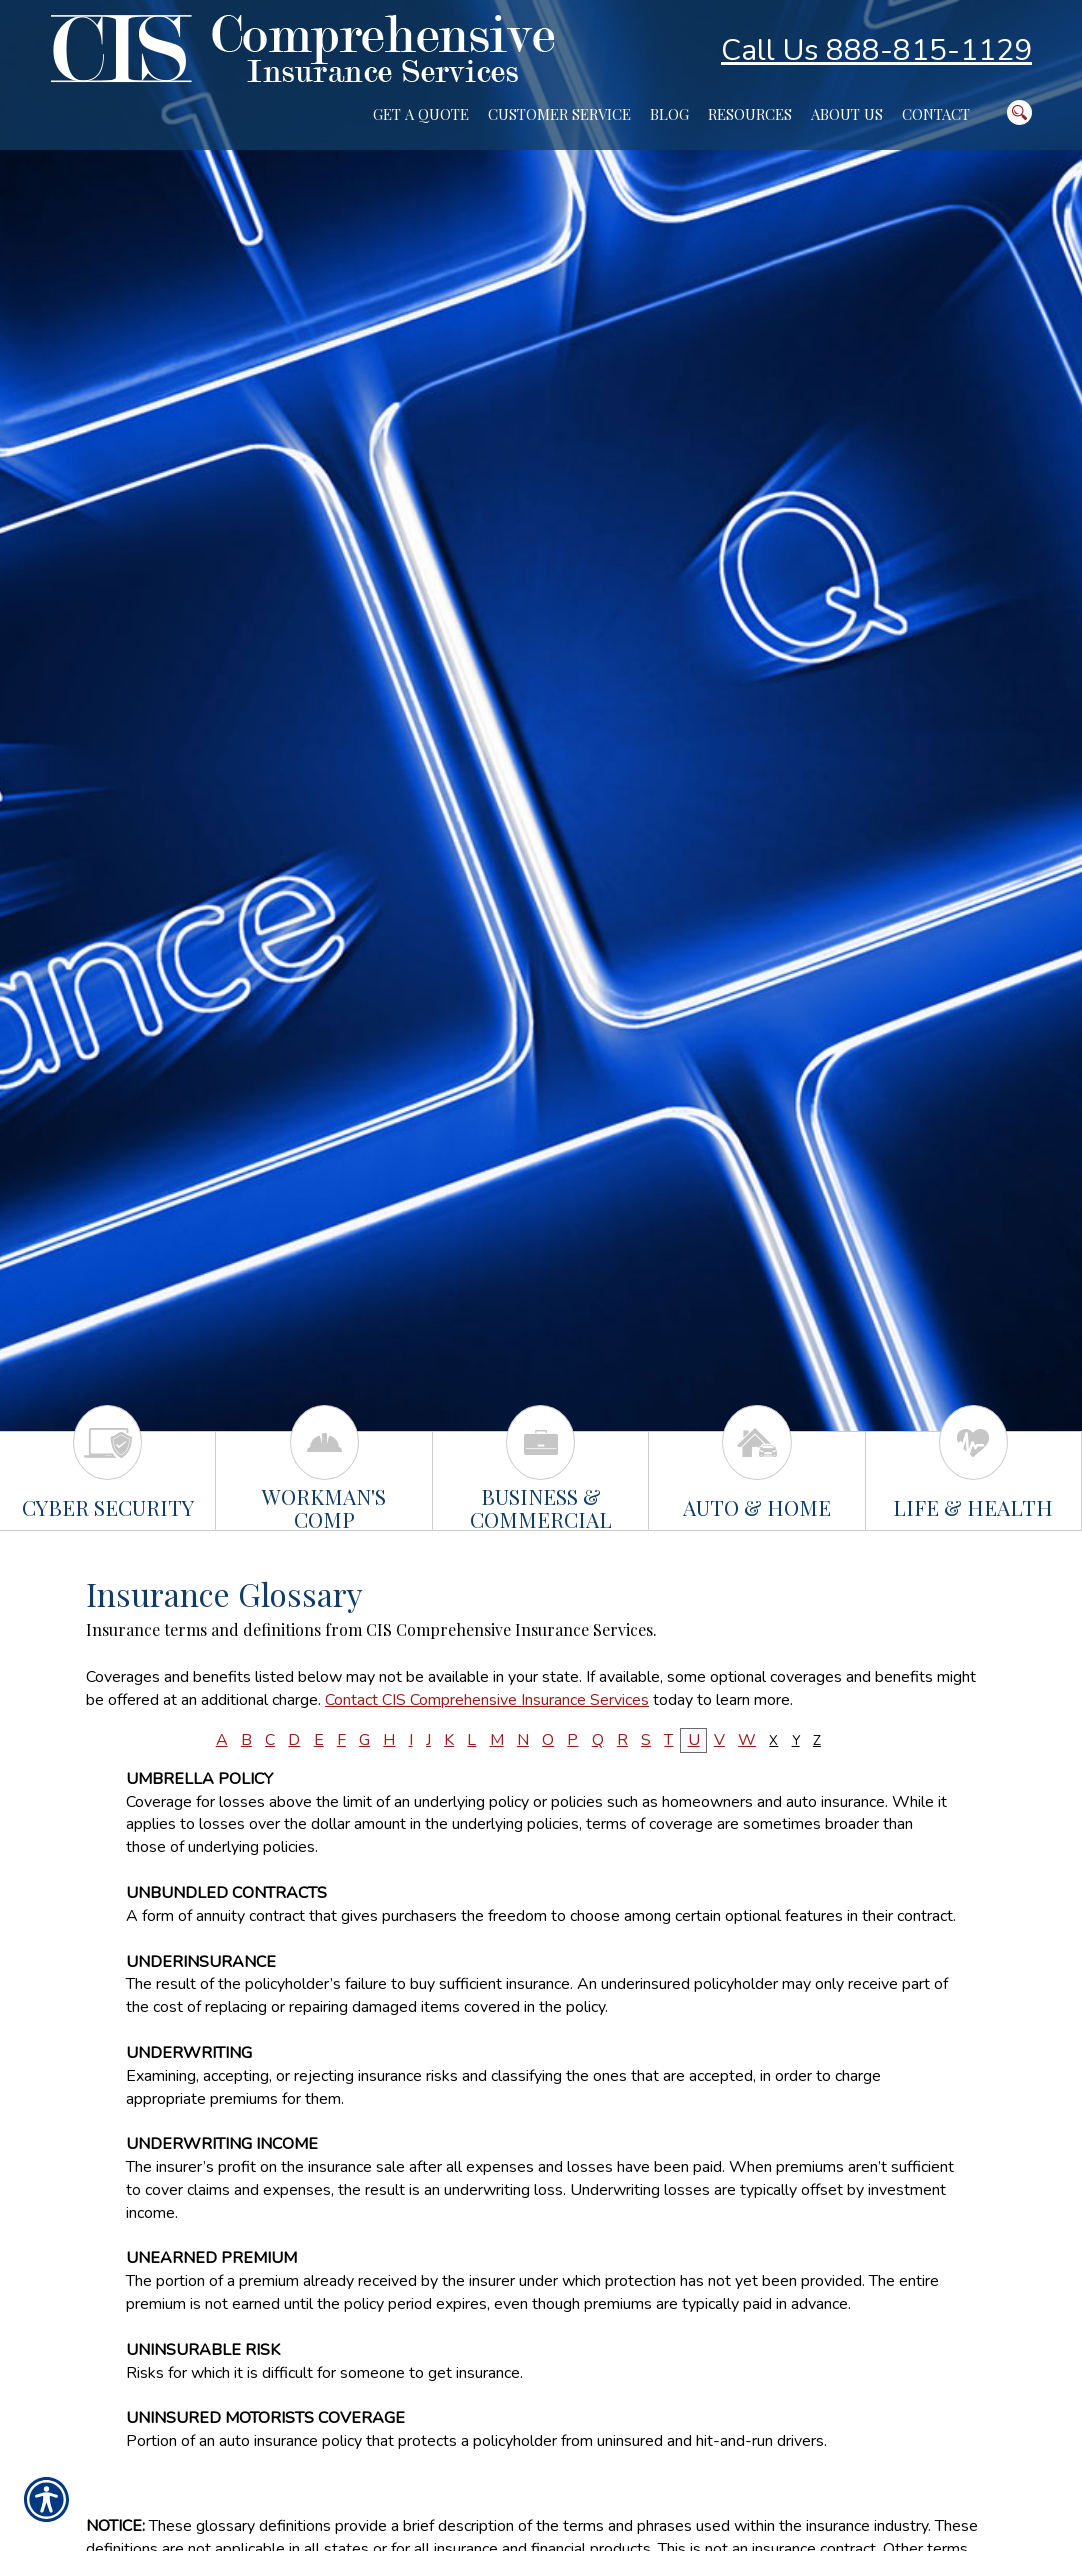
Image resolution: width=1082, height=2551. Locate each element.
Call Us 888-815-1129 (876, 50)
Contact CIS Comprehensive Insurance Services (487, 1700)
